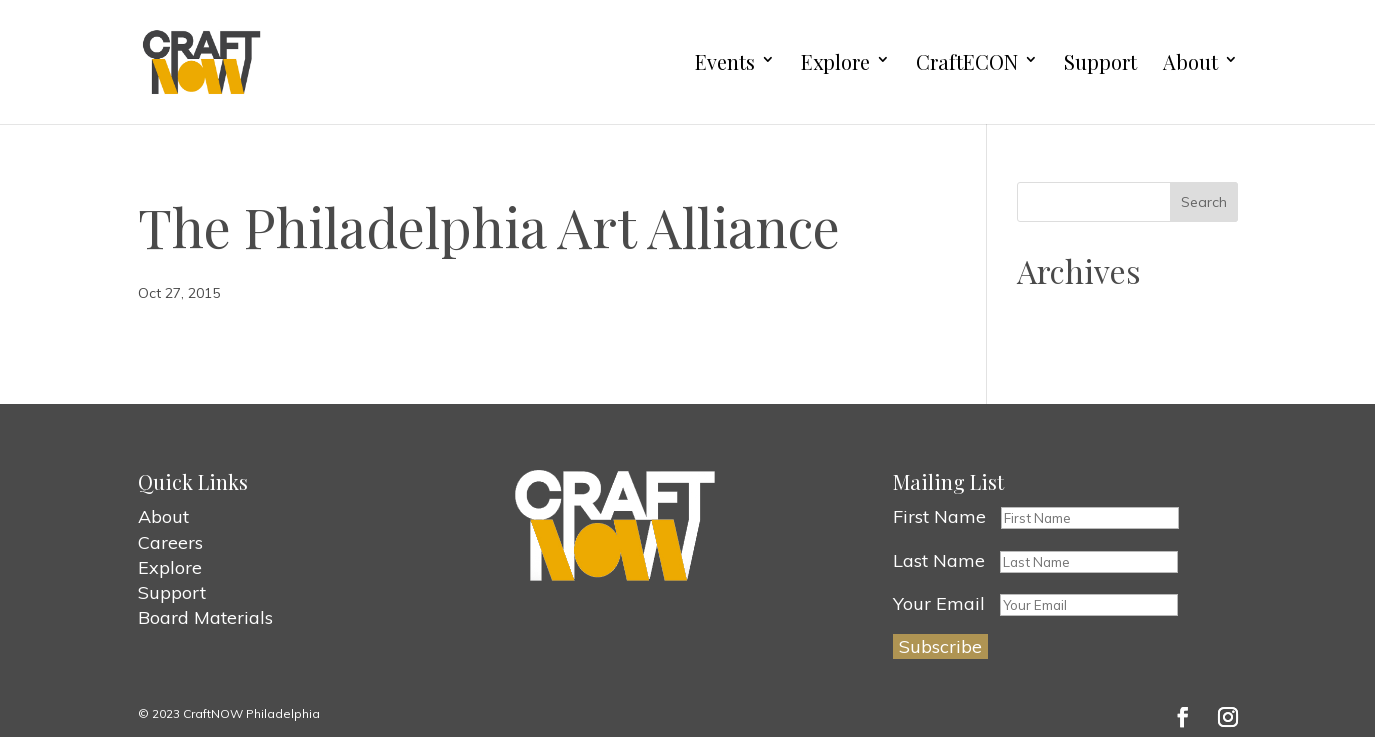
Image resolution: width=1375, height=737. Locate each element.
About (1190, 62)
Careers (170, 542)
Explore (835, 62)
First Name (939, 516)
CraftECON (967, 62)
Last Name (939, 560)
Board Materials (205, 617)
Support (1100, 62)
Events (725, 62)
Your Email (939, 603)
